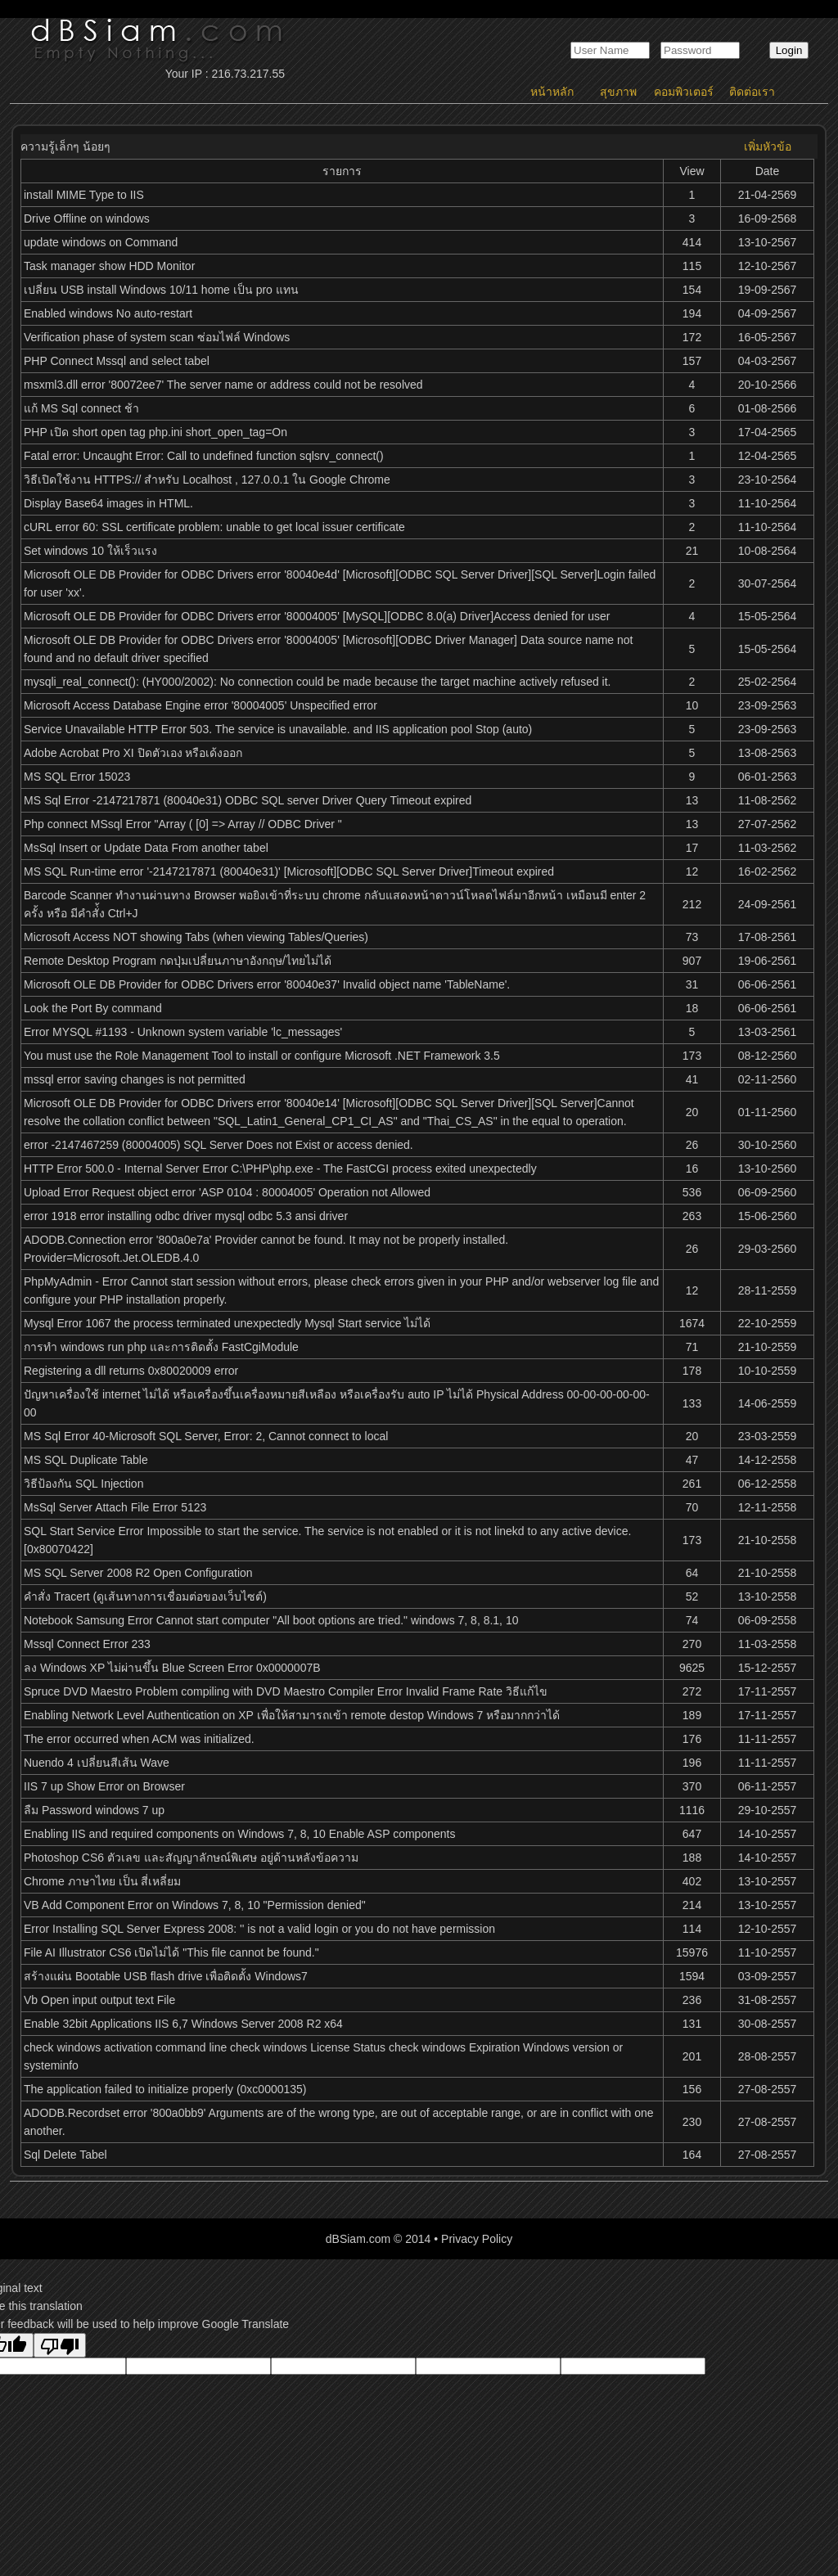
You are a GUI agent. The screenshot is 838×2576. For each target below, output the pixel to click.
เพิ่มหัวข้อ (767, 146)
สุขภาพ (618, 91)
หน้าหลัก (552, 91)
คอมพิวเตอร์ (684, 91)
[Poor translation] (60, 2345)
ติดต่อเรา (752, 91)
